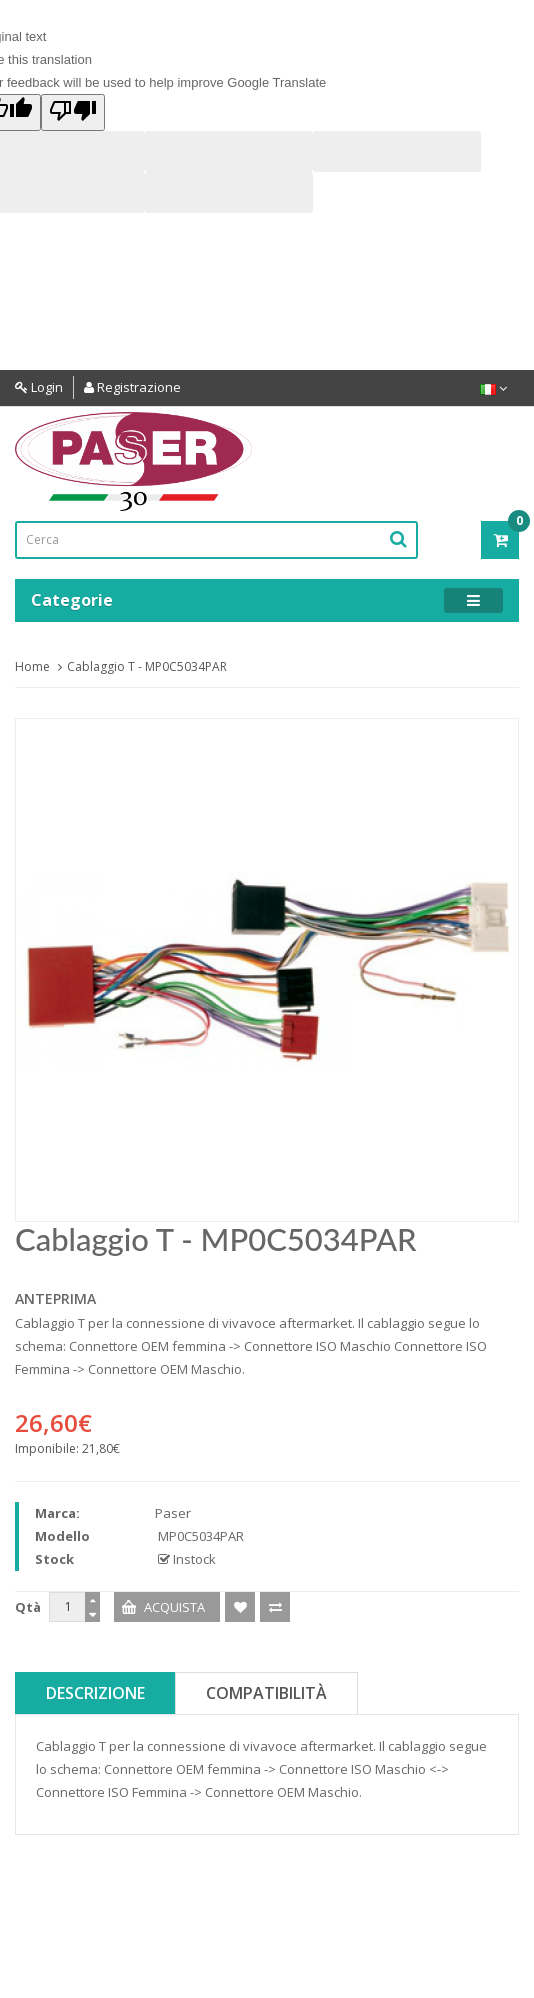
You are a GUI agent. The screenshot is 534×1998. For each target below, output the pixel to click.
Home (32, 666)
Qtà (28, 1607)
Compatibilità (266, 1693)
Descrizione (95, 1693)
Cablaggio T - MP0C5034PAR (147, 666)
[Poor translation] (73, 112)
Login (39, 387)
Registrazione (132, 387)
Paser (173, 1513)
